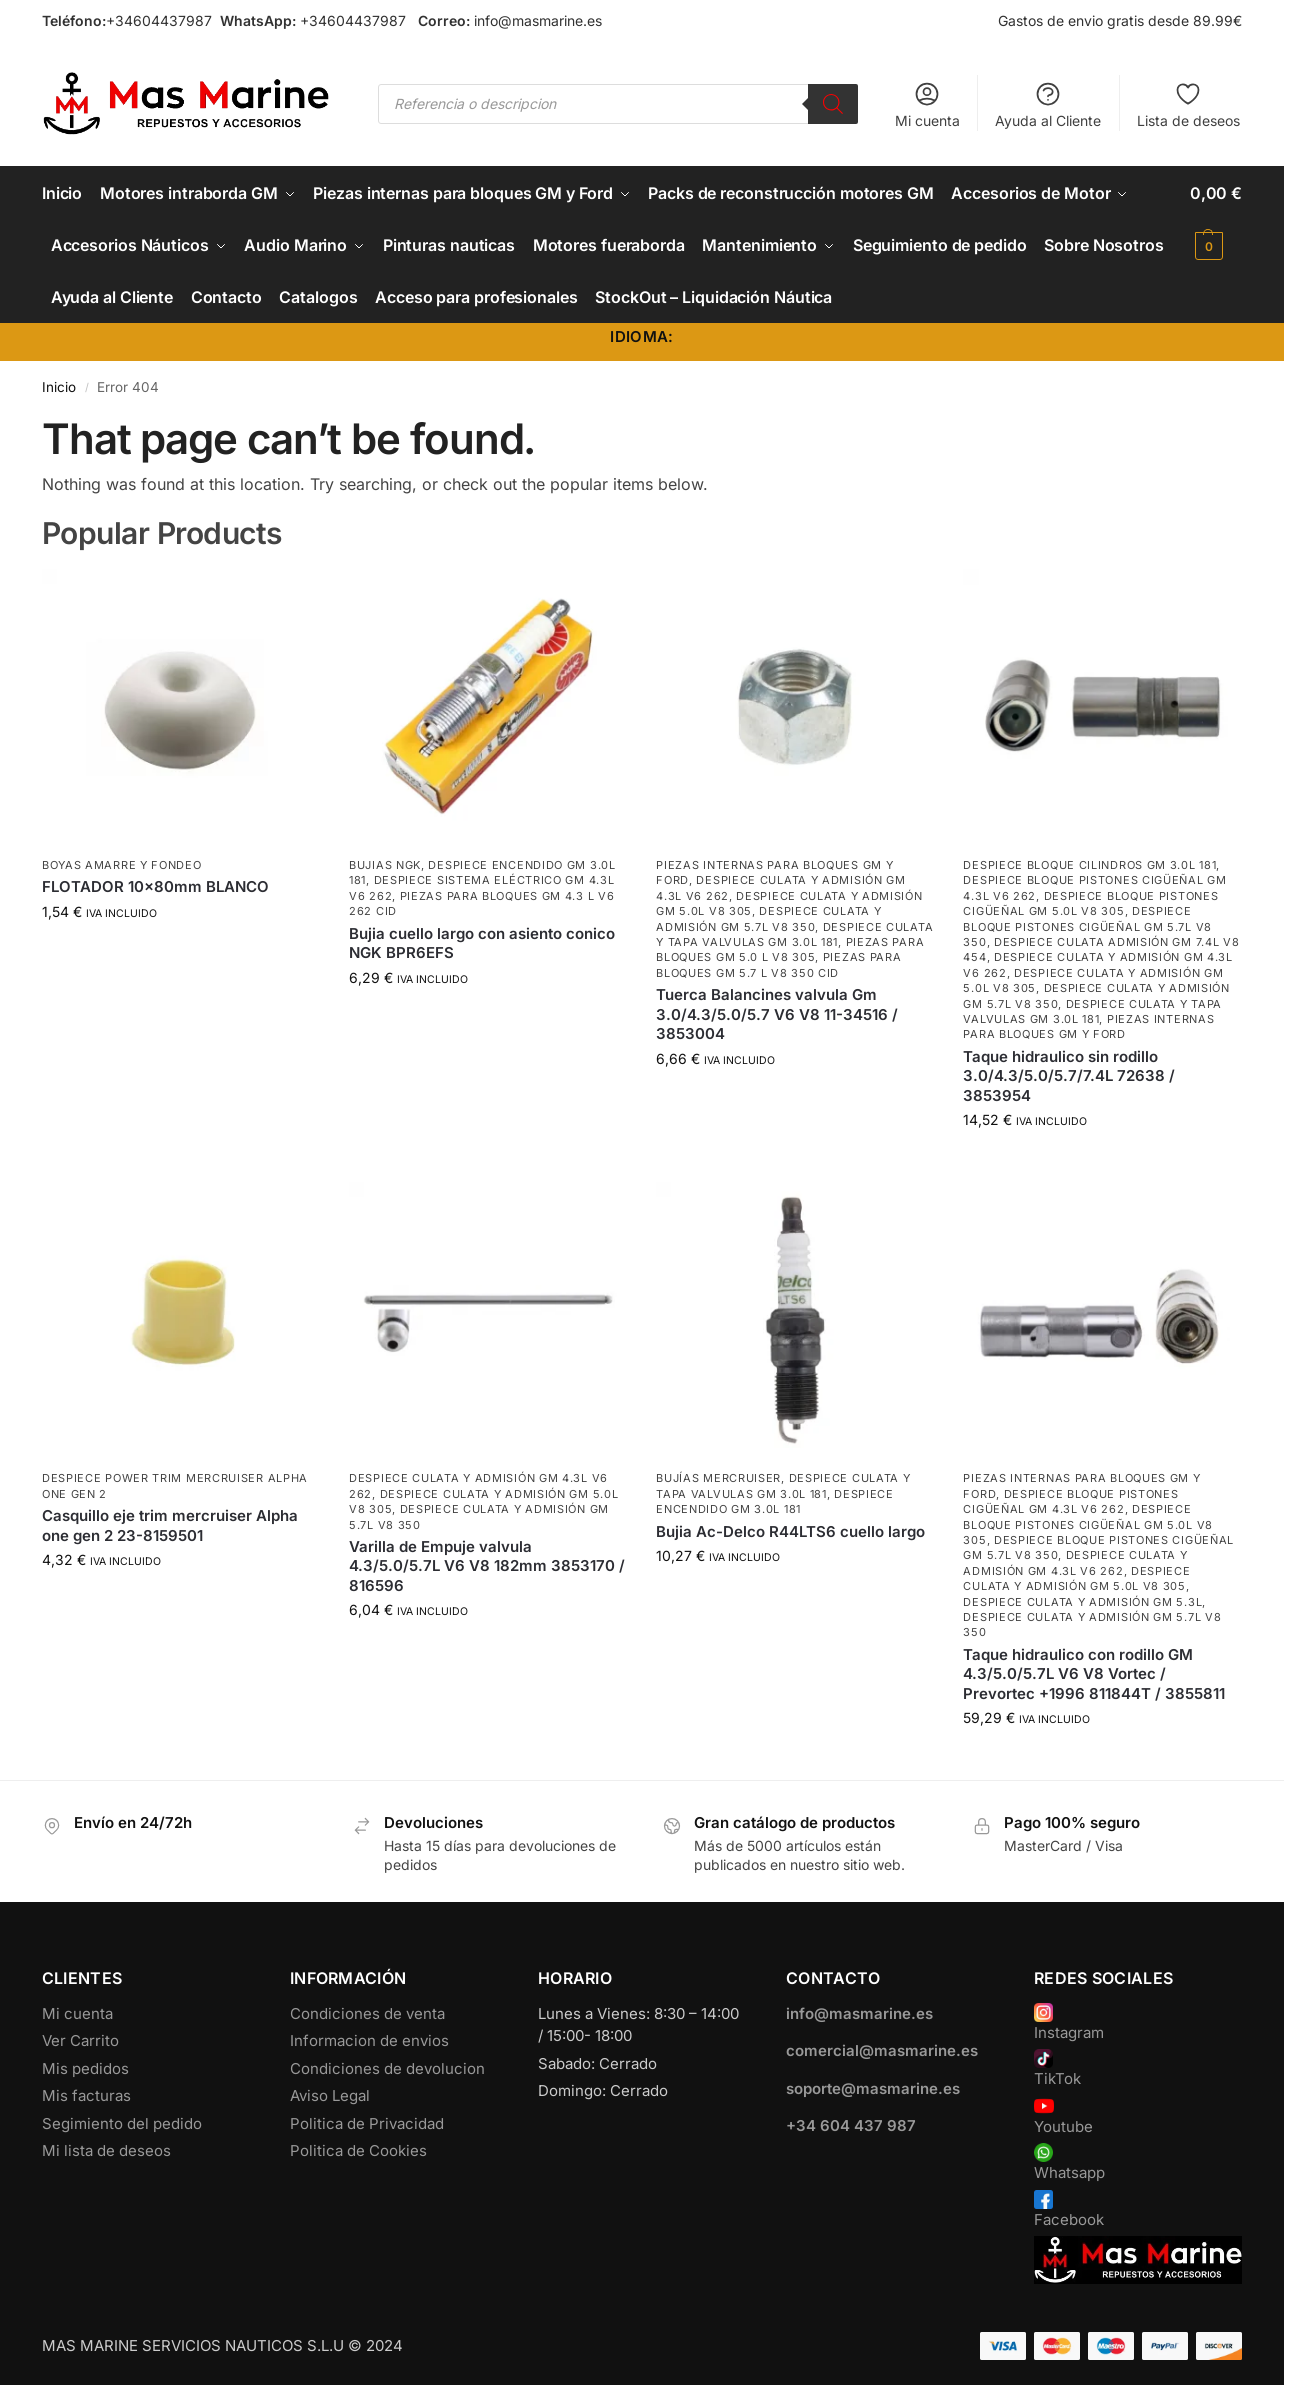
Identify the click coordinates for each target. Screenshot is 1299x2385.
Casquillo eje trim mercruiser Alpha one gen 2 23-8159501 (170, 1525)
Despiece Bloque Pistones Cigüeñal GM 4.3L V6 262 (1070, 1501)
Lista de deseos (1188, 104)
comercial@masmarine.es (882, 2050)
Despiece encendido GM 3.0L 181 (775, 1501)
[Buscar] (833, 104)
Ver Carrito (80, 2040)
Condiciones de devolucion (387, 2068)
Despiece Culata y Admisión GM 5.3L (1082, 1602)
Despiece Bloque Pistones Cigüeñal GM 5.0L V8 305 (1090, 903)
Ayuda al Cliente (1048, 104)
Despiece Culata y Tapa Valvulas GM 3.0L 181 (794, 934)
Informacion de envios (369, 2040)
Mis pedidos (85, 2068)
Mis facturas (86, 2095)
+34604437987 (159, 20)
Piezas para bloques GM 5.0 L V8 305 (790, 949)
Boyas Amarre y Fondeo (122, 865)
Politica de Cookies (358, 2150)
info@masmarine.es (538, 20)
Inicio (59, 387)
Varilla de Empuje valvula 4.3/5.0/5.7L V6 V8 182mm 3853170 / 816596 (487, 1566)
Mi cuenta (927, 104)
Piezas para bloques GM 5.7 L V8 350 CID (778, 964)
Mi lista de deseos (106, 2150)
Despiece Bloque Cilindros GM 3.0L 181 (1089, 865)
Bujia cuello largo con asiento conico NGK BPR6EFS (482, 943)
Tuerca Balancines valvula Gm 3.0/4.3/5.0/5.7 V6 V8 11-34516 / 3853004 (777, 1014)
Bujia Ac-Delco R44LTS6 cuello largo (790, 1531)
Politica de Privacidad (367, 2123)
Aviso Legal (330, 2095)
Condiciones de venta (367, 2013)
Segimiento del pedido (122, 2123)
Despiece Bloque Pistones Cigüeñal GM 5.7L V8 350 (1087, 926)
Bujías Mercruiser (718, 1478)
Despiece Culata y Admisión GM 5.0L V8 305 (1076, 1578)
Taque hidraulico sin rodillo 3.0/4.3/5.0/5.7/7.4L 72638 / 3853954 (1069, 1076)
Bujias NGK (385, 865)
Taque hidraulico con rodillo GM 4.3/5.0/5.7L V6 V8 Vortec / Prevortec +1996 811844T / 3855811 (1094, 1674)
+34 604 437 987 (851, 2125)
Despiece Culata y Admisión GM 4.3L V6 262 (1075, 1562)
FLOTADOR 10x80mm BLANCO (155, 886)
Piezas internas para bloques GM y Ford (1088, 1026)
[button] (1216, 219)
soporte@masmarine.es (873, 2088)
